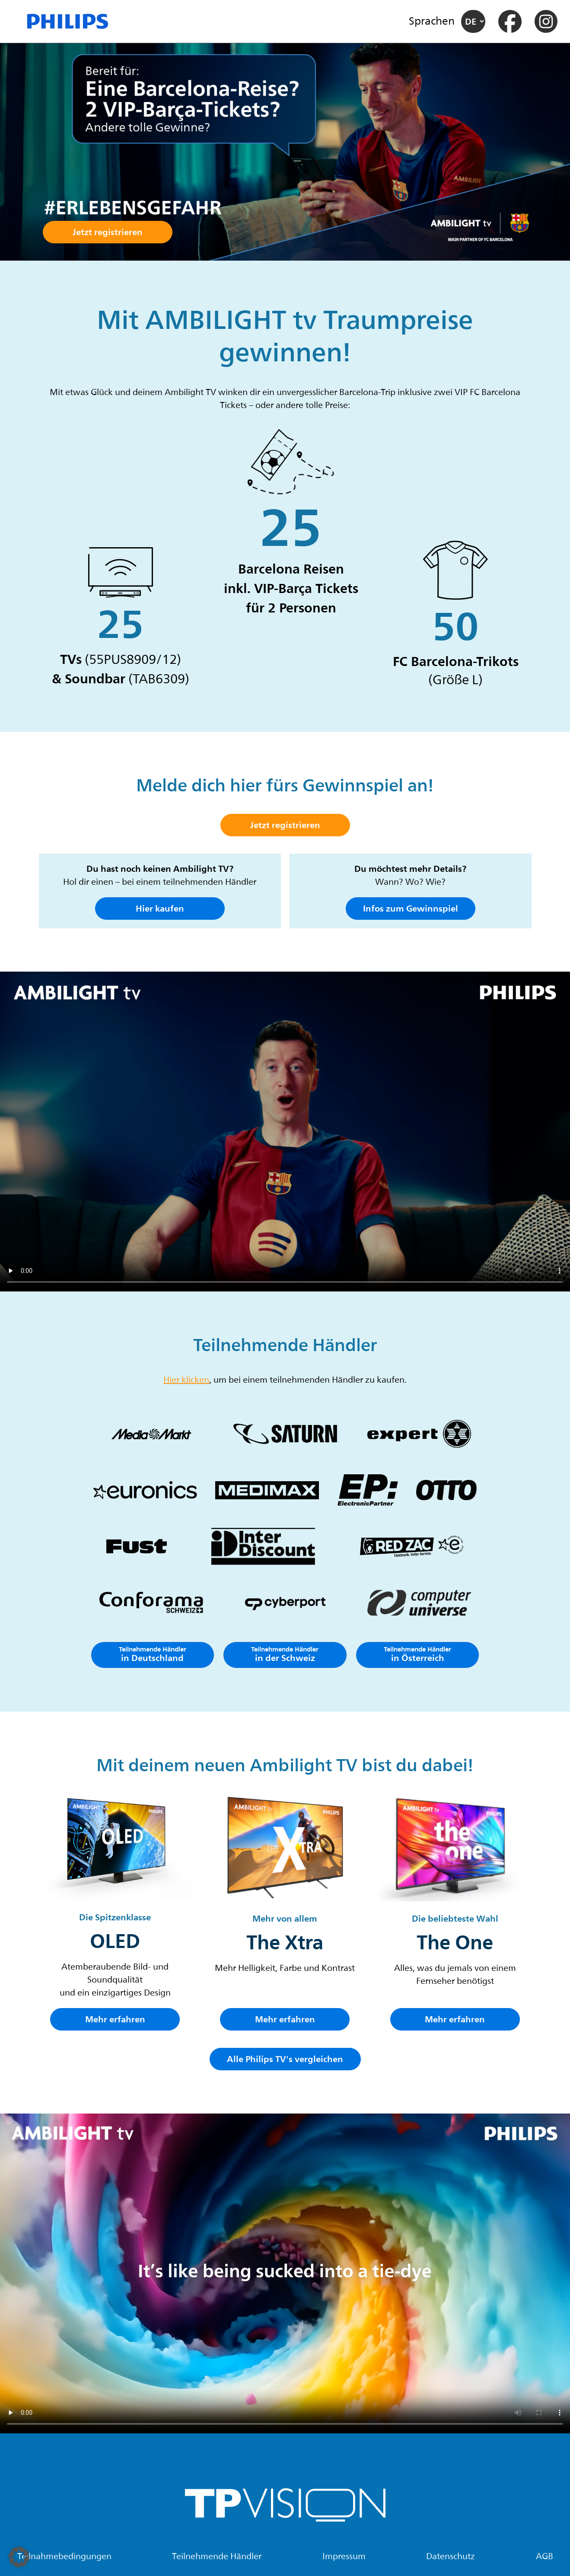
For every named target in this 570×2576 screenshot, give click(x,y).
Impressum (344, 2556)
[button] (19, 2557)
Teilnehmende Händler (216, 2556)
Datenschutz (450, 2556)
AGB (544, 2556)
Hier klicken (186, 1380)
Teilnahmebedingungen (64, 2556)
